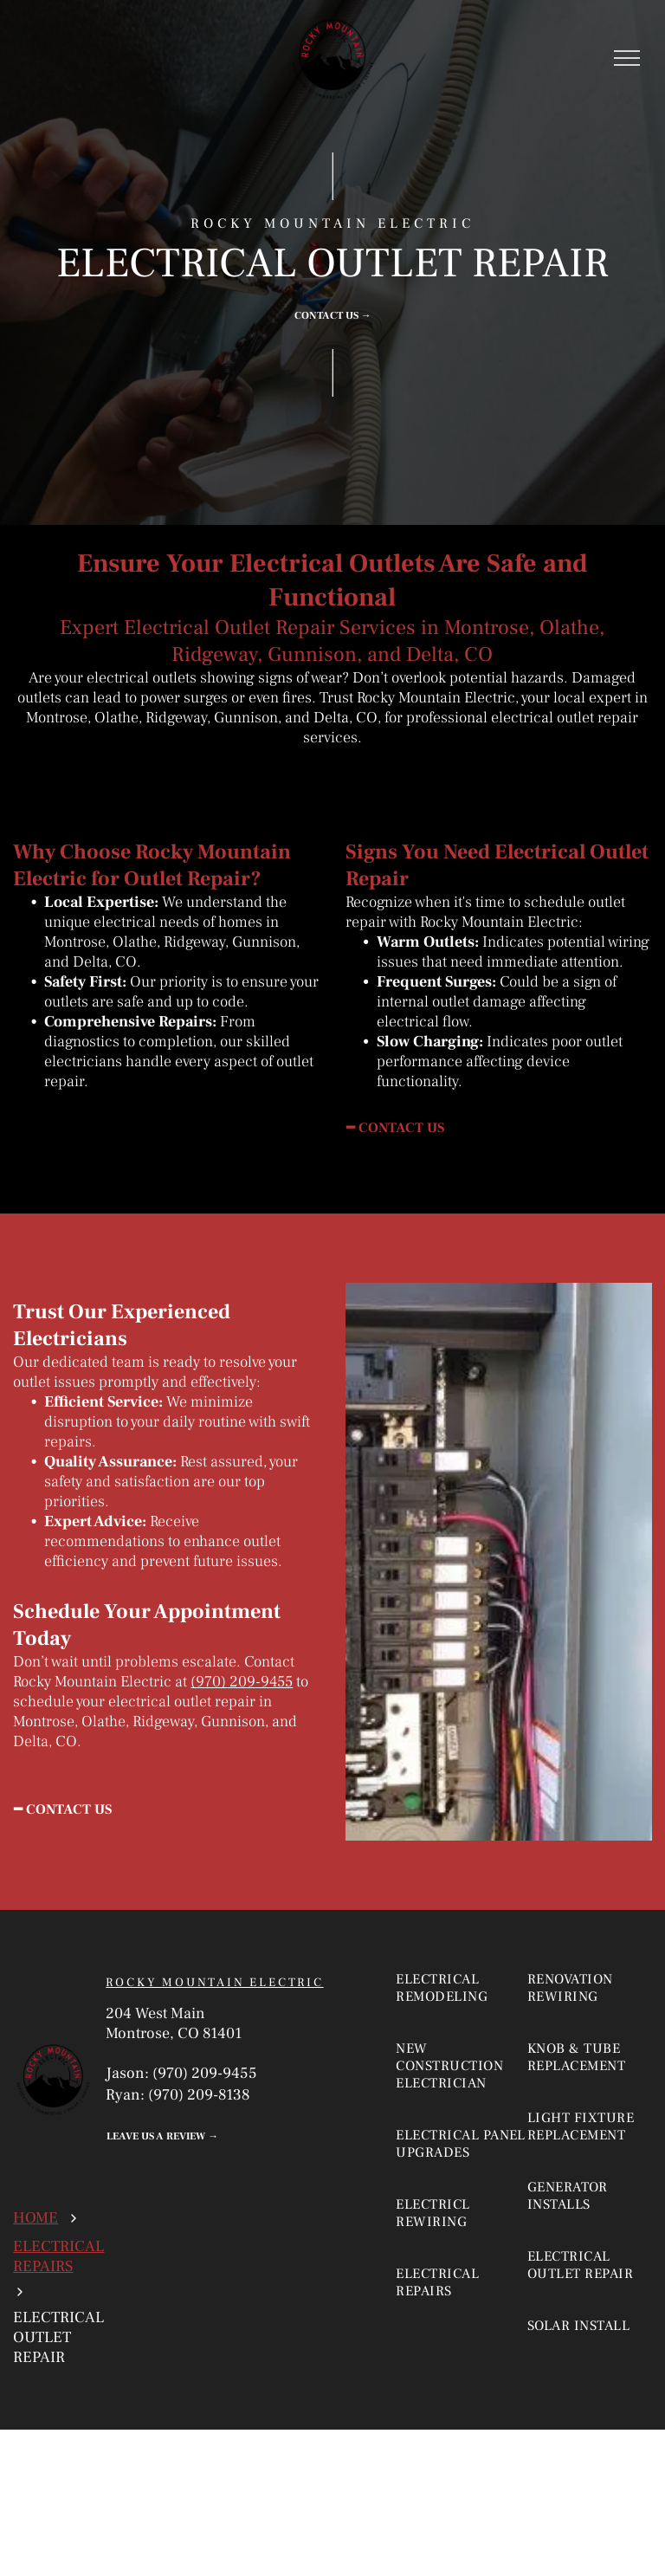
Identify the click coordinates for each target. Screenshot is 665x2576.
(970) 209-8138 (199, 2095)
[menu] (626, 58)
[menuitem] (464, 2005)
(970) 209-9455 (241, 1682)
